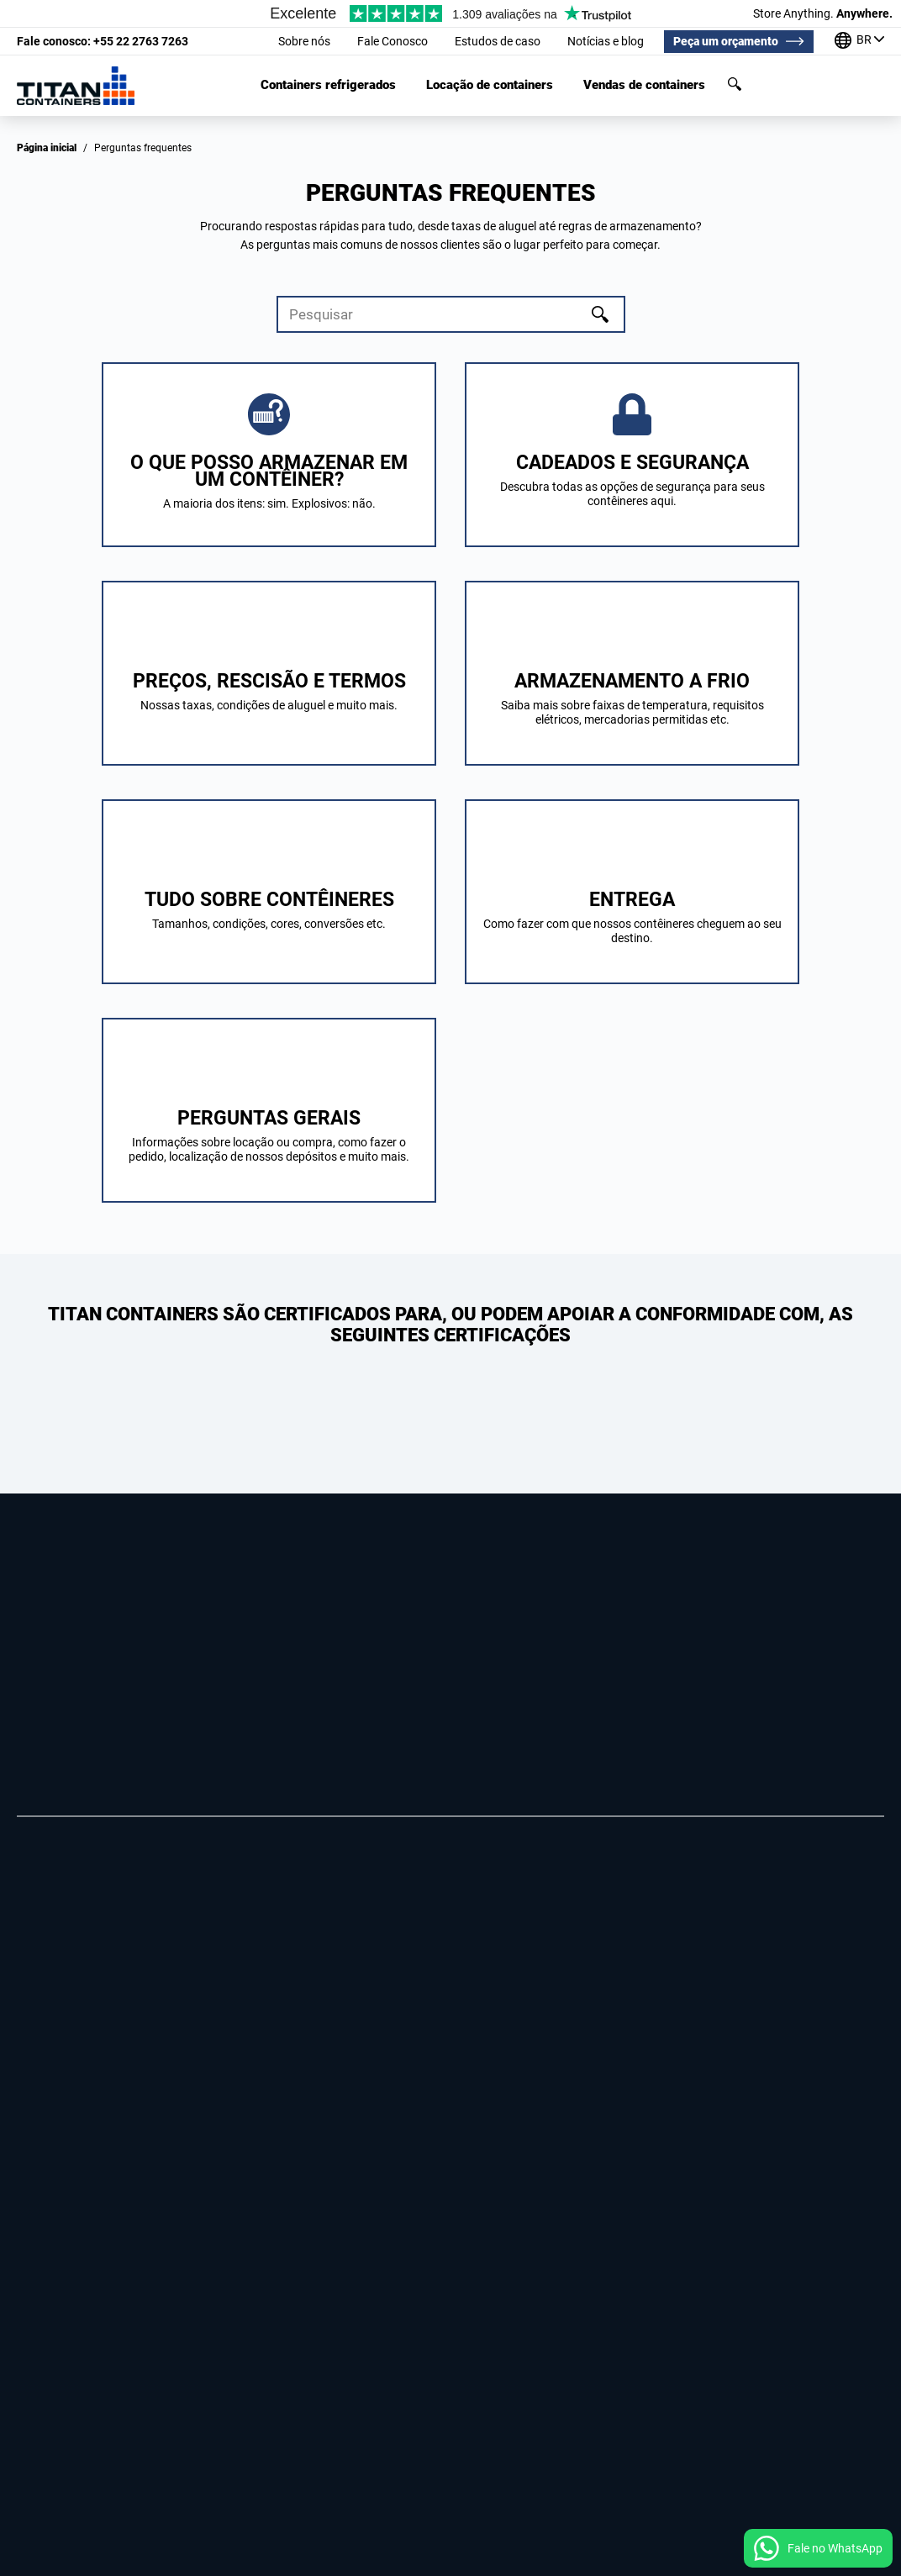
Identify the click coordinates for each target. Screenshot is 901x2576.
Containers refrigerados (328, 85)
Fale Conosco (392, 41)
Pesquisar (734, 84)
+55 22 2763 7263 (102, 41)
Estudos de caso (497, 41)
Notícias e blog (605, 41)
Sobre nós (304, 41)
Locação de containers (489, 85)
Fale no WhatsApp (835, 2548)
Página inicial (46, 148)
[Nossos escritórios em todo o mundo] (859, 41)
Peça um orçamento (725, 41)
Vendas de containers (644, 85)
